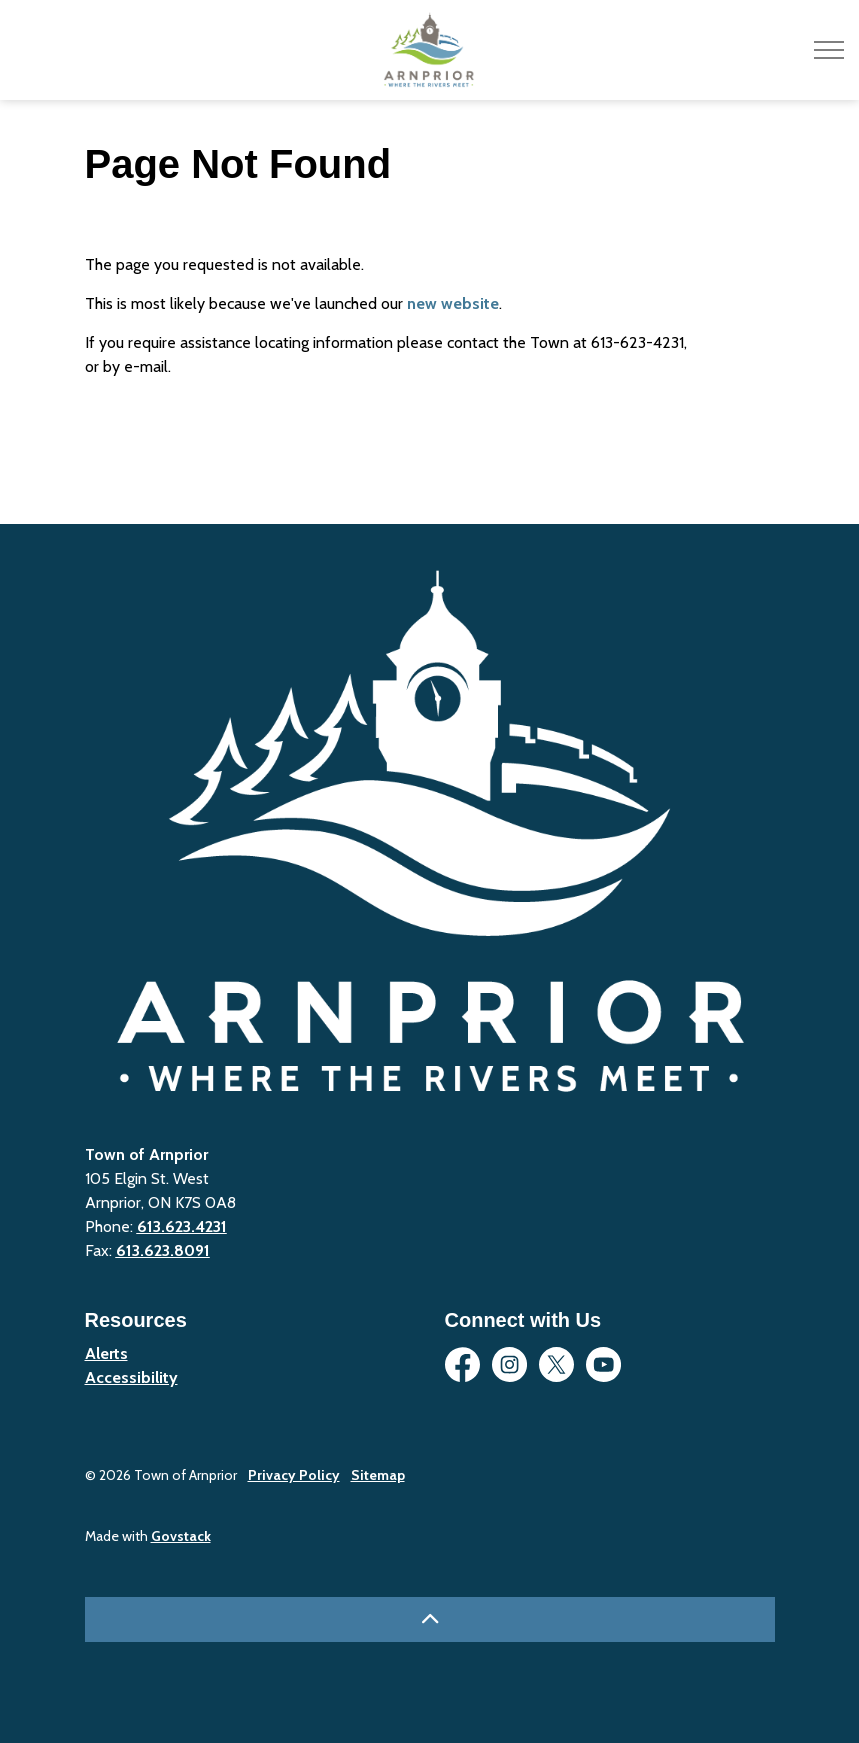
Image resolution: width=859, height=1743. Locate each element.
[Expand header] (829, 50)
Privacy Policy (294, 1475)
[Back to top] (430, 1619)
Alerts (106, 1353)
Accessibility (131, 1377)
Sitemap (378, 1475)
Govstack (181, 1536)
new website (453, 303)
